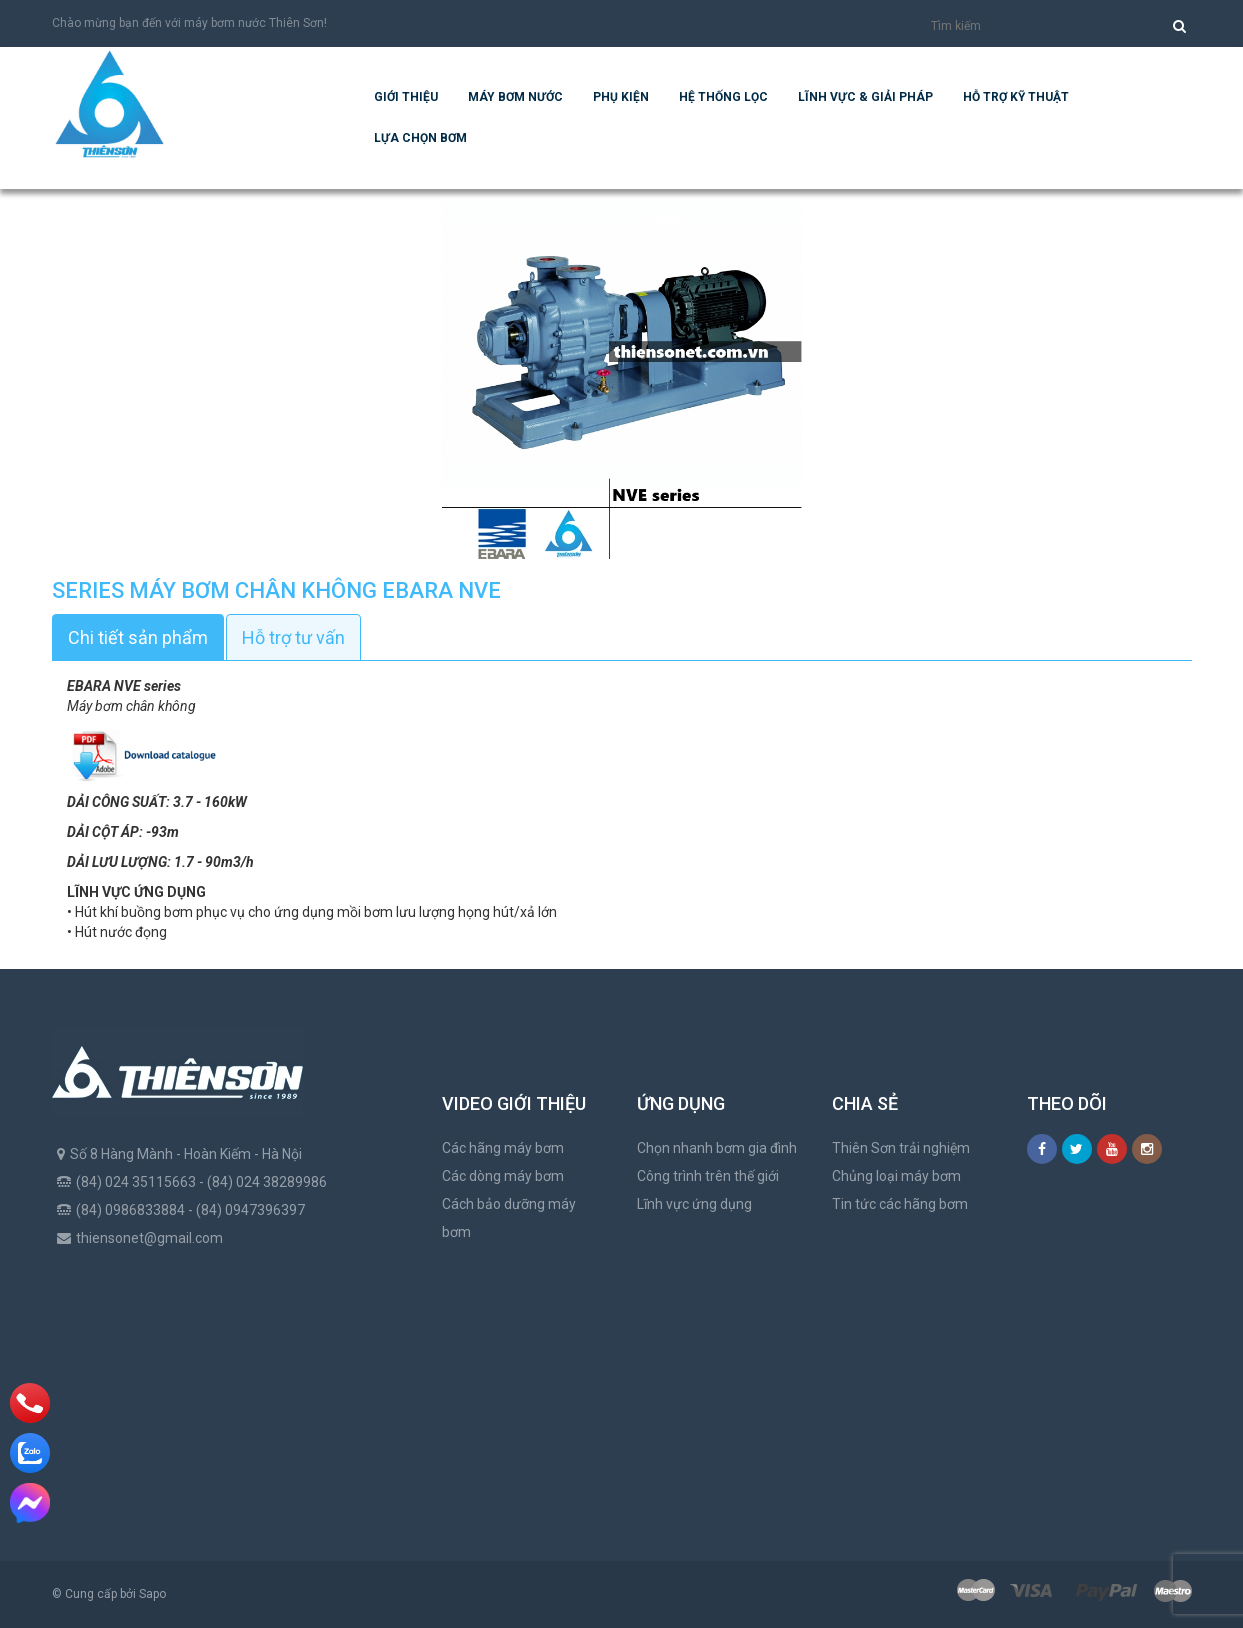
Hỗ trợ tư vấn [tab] (293, 637)
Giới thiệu (406, 97)
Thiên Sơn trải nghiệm (901, 1148)
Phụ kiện (621, 97)
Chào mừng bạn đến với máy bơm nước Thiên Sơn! (189, 23)
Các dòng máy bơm (503, 1176)
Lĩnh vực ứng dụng (694, 1204)
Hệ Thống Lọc (723, 97)
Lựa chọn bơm (420, 138)
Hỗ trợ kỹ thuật (1016, 97)
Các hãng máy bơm (503, 1148)
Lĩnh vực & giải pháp (865, 97)
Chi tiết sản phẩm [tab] (138, 637)
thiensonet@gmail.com (149, 1238)
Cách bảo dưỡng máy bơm (509, 1218)
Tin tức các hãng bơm (900, 1204)
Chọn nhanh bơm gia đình (717, 1148)
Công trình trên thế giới (708, 1176)
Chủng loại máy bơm (896, 1176)
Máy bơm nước (515, 97)
